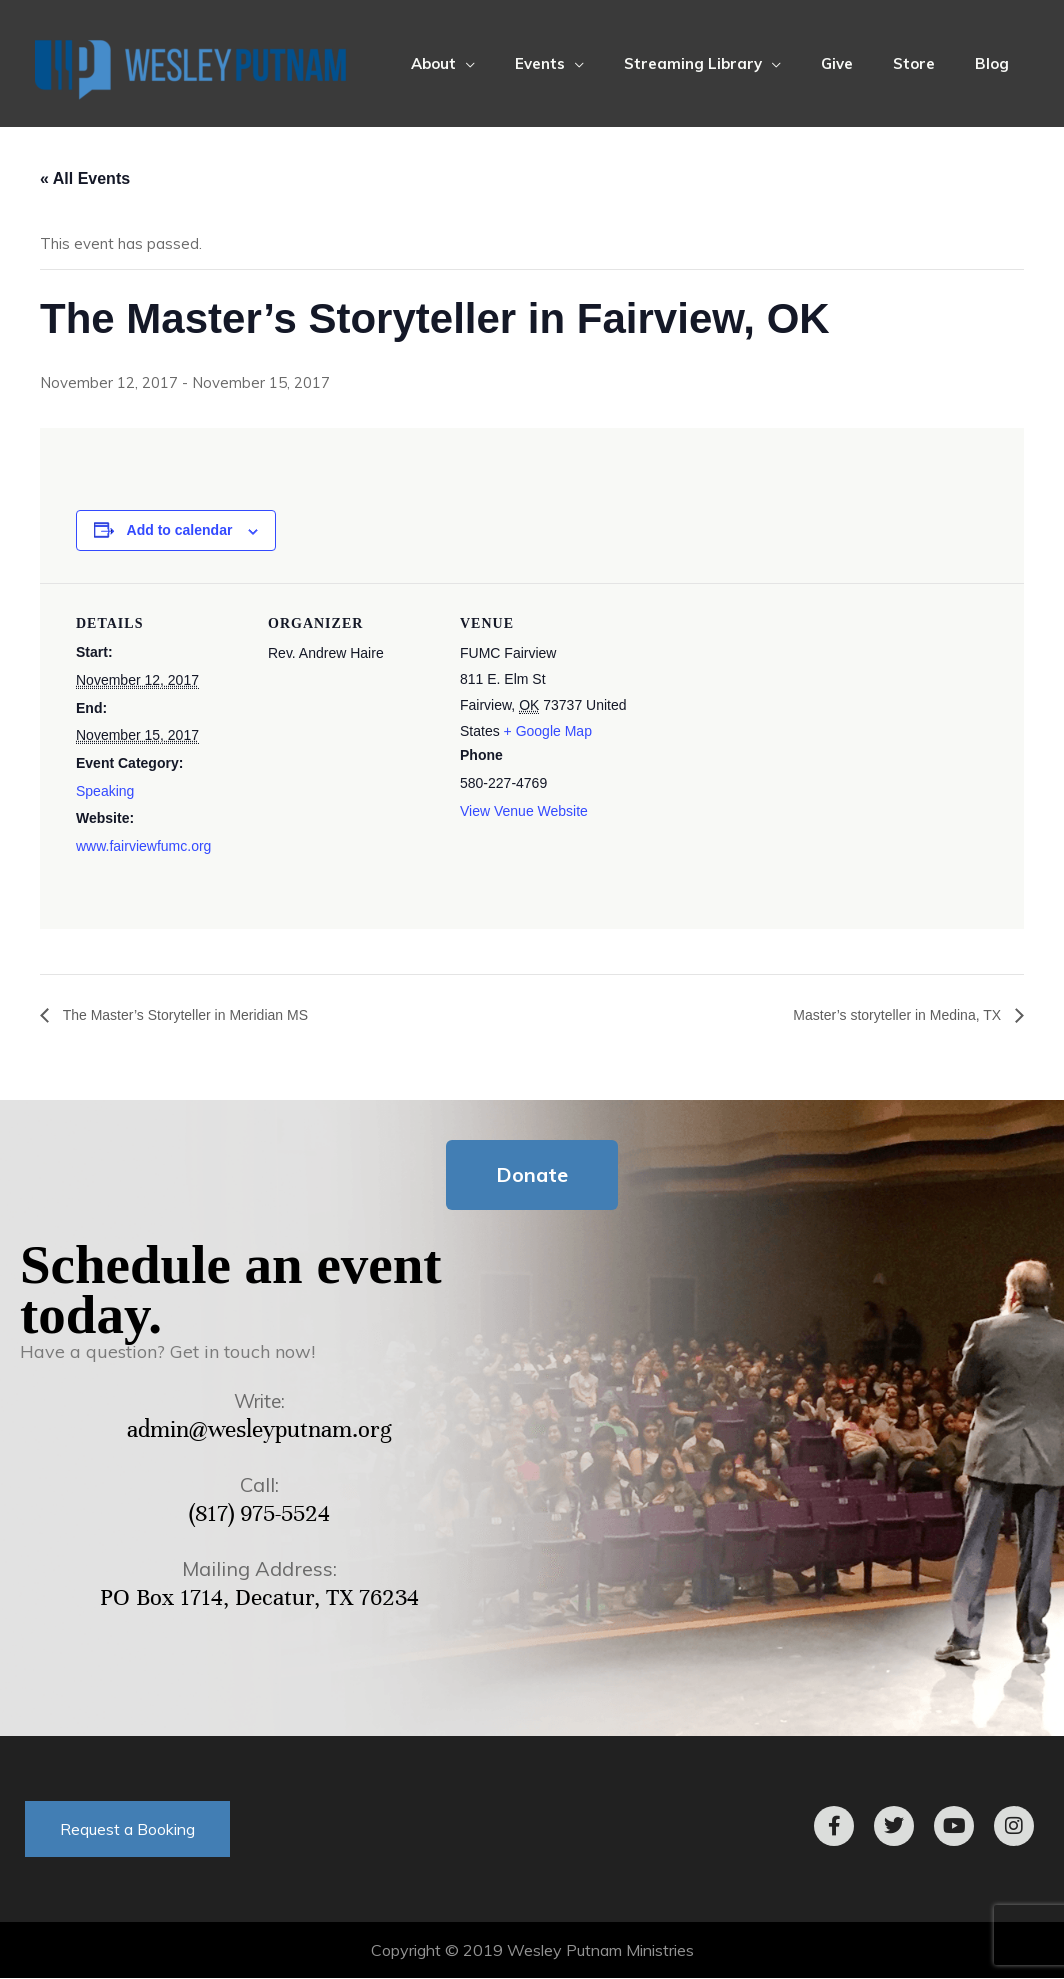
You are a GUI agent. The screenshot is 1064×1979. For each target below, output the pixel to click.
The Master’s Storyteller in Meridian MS (201, 1014)
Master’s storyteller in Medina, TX (884, 1014)
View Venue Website (524, 811)
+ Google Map (548, 731)
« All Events (85, 178)
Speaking (105, 791)
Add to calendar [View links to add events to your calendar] (180, 530)
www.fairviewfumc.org (143, 846)
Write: (260, 1401)
